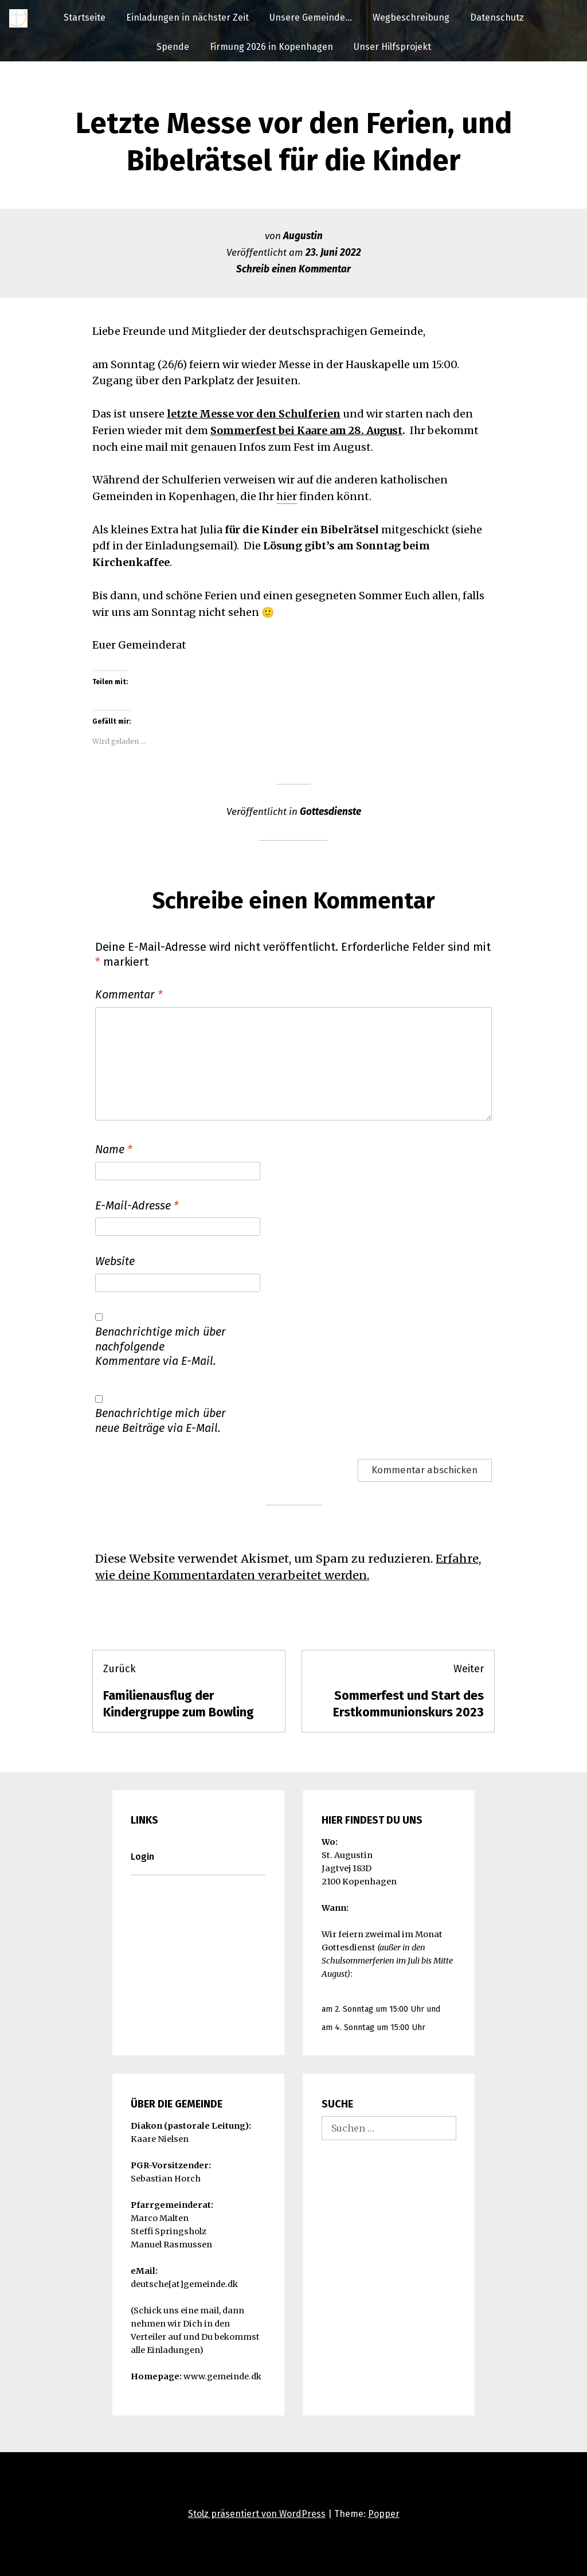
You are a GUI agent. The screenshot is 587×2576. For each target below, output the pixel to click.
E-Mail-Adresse (137, 1205)
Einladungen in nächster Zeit (187, 17)
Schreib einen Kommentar (293, 269)
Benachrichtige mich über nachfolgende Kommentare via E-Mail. (160, 1346)
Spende (172, 46)
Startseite (84, 17)
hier (286, 496)
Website (115, 1261)
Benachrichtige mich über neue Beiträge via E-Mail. (160, 1420)
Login (142, 1856)
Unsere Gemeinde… (310, 17)
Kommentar (129, 994)
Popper (384, 2513)
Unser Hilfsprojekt (392, 46)
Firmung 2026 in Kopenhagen (271, 46)
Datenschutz (497, 17)
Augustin (303, 236)
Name (113, 1149)
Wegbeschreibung (411, 17)
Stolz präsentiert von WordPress (257, 2513)
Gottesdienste (330, 812)
